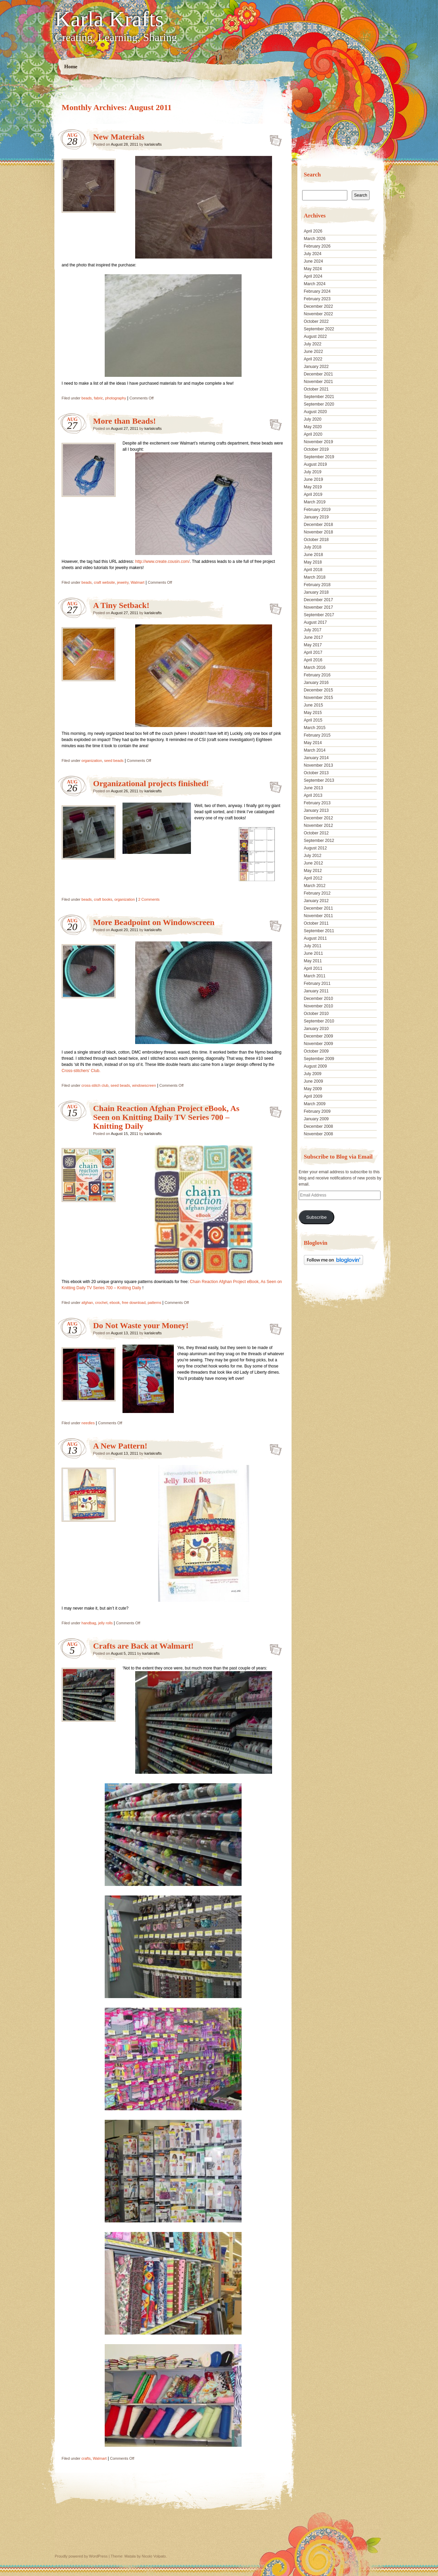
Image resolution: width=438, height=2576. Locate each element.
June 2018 (313, 554)
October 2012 (316, 833)
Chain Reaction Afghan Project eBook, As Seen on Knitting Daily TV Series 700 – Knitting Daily (166, 1117)
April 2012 (313, 878)
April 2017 (313, 652)
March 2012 (314, 885)
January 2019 (316, 517)
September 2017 (319, 614)
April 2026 (313, 231)
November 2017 (318, 607)
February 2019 (317, 509)
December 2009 (318, 1036)
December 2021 (318, 374)
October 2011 (316, 923)
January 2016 (316, 682)
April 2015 (313, 720)
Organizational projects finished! (151, 783)
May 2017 (313, 645)
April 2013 (313, 795)
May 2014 (313, 742)
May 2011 (313, 961)
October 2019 (316, 449)
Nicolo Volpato (154, 2556)
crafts (86, 2458)
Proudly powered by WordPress (81, 2556)
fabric (98, 398)
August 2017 (315, 622)
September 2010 (319, 1021)
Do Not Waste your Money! (141, 1325)
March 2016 (314, 667)
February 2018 (317, 584)
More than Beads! (124, 421)
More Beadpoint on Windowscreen (154, 922)
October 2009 (316, 1051)
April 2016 (313, 660)
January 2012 (316, 900)
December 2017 (318, 599)
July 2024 (312, 253)
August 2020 (315, 411)
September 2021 (319, 396)
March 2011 (314, 976)
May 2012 (313, 870)
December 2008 (318, 1126)
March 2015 (314, 727)
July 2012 (312, 855)
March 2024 (314, 283)
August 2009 (315, 1066)
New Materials (118, 136)
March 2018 (314, 577)
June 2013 (313, 787)
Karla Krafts (109, 19)
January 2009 (316, 1119)
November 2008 (318, 1134)
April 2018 (313, 569)
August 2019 (315, 464)
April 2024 (313, 276)
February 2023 (317, 298)
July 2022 (312, 344)
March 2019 (314, 502)
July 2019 (312, 472)
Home (71, 66)
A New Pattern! (120, 1445)
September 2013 (319, 780)
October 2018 (316, 539)
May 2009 (313, 1088)
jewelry (122, 582)
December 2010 (318, 998)
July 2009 (312, 1073)
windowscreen (144, 1085)
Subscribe (316, 1217)
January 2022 (316, 366)
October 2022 (316, 321)
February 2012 (317, 893)
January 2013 (316, 810)
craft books (103, 899)
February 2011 (317, 983)
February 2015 (317, 735)
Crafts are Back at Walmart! (143, 1645)
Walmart (138, 582)
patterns (154, 1302)
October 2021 (316, 389)
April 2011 (313, 968)
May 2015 (313, 712)
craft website (104, 582)
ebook (115, 1302)
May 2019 (313, 487)
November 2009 (318, 1043)
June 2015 (313, 705)
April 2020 (313, 434)
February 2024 (317, 291)
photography (115, 398)
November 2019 (318, 441)
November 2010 (318, 1006)
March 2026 (314, 238)
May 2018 (313, 562)
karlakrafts (153, 144)
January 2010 (316, 1028)
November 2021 (318, 381)
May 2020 (313, 426)
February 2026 (317, 246)
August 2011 (315, 938)
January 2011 (316, 991)
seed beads (114, 760)
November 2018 (318, 532)
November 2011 (318, 915)
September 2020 (319, 404)
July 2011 (312, 945)
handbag (88, 1623)
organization (91, 760)
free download (133, 1302)
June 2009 (313, 1081)
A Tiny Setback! (121, 605)
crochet (101, 1302)
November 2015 (318, 697)
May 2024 (313, 268)
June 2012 (313, 863)
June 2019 (313, 479)
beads (86, 398)
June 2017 (313, 637)
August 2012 (315, 848)
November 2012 (318, 825)
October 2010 (316, 1013)
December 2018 (318, 524)
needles (88, 1423)
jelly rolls (105, 1623)
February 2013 (317, 803)
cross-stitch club (94, 1085)
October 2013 (316, 772)
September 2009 (319, 1058)
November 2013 (318, 765)
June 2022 (313, 351)
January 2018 (316, 592)
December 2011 (318, 908)
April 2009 (313, 1096)
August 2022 (315, 336)
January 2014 (316, 757)
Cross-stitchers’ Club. (81, 1070)
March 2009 (314, 1103)
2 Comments (148, 899)
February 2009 (317, 1111)
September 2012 (319, 840)
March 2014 (314, 750)
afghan (87, 1302)
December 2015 (318, 690)
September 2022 (319, 329)
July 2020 (312, 419)
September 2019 (319, 456)
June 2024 (313, 261)
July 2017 (312, 630)
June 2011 (313, 953)
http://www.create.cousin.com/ (162, 561)
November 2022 (318, 314)
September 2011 (319, 930)
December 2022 (318, 306)
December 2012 (318, 818)
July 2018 (312, 547)
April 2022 (313, 359)
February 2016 (317, 675)
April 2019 (313, 494)
